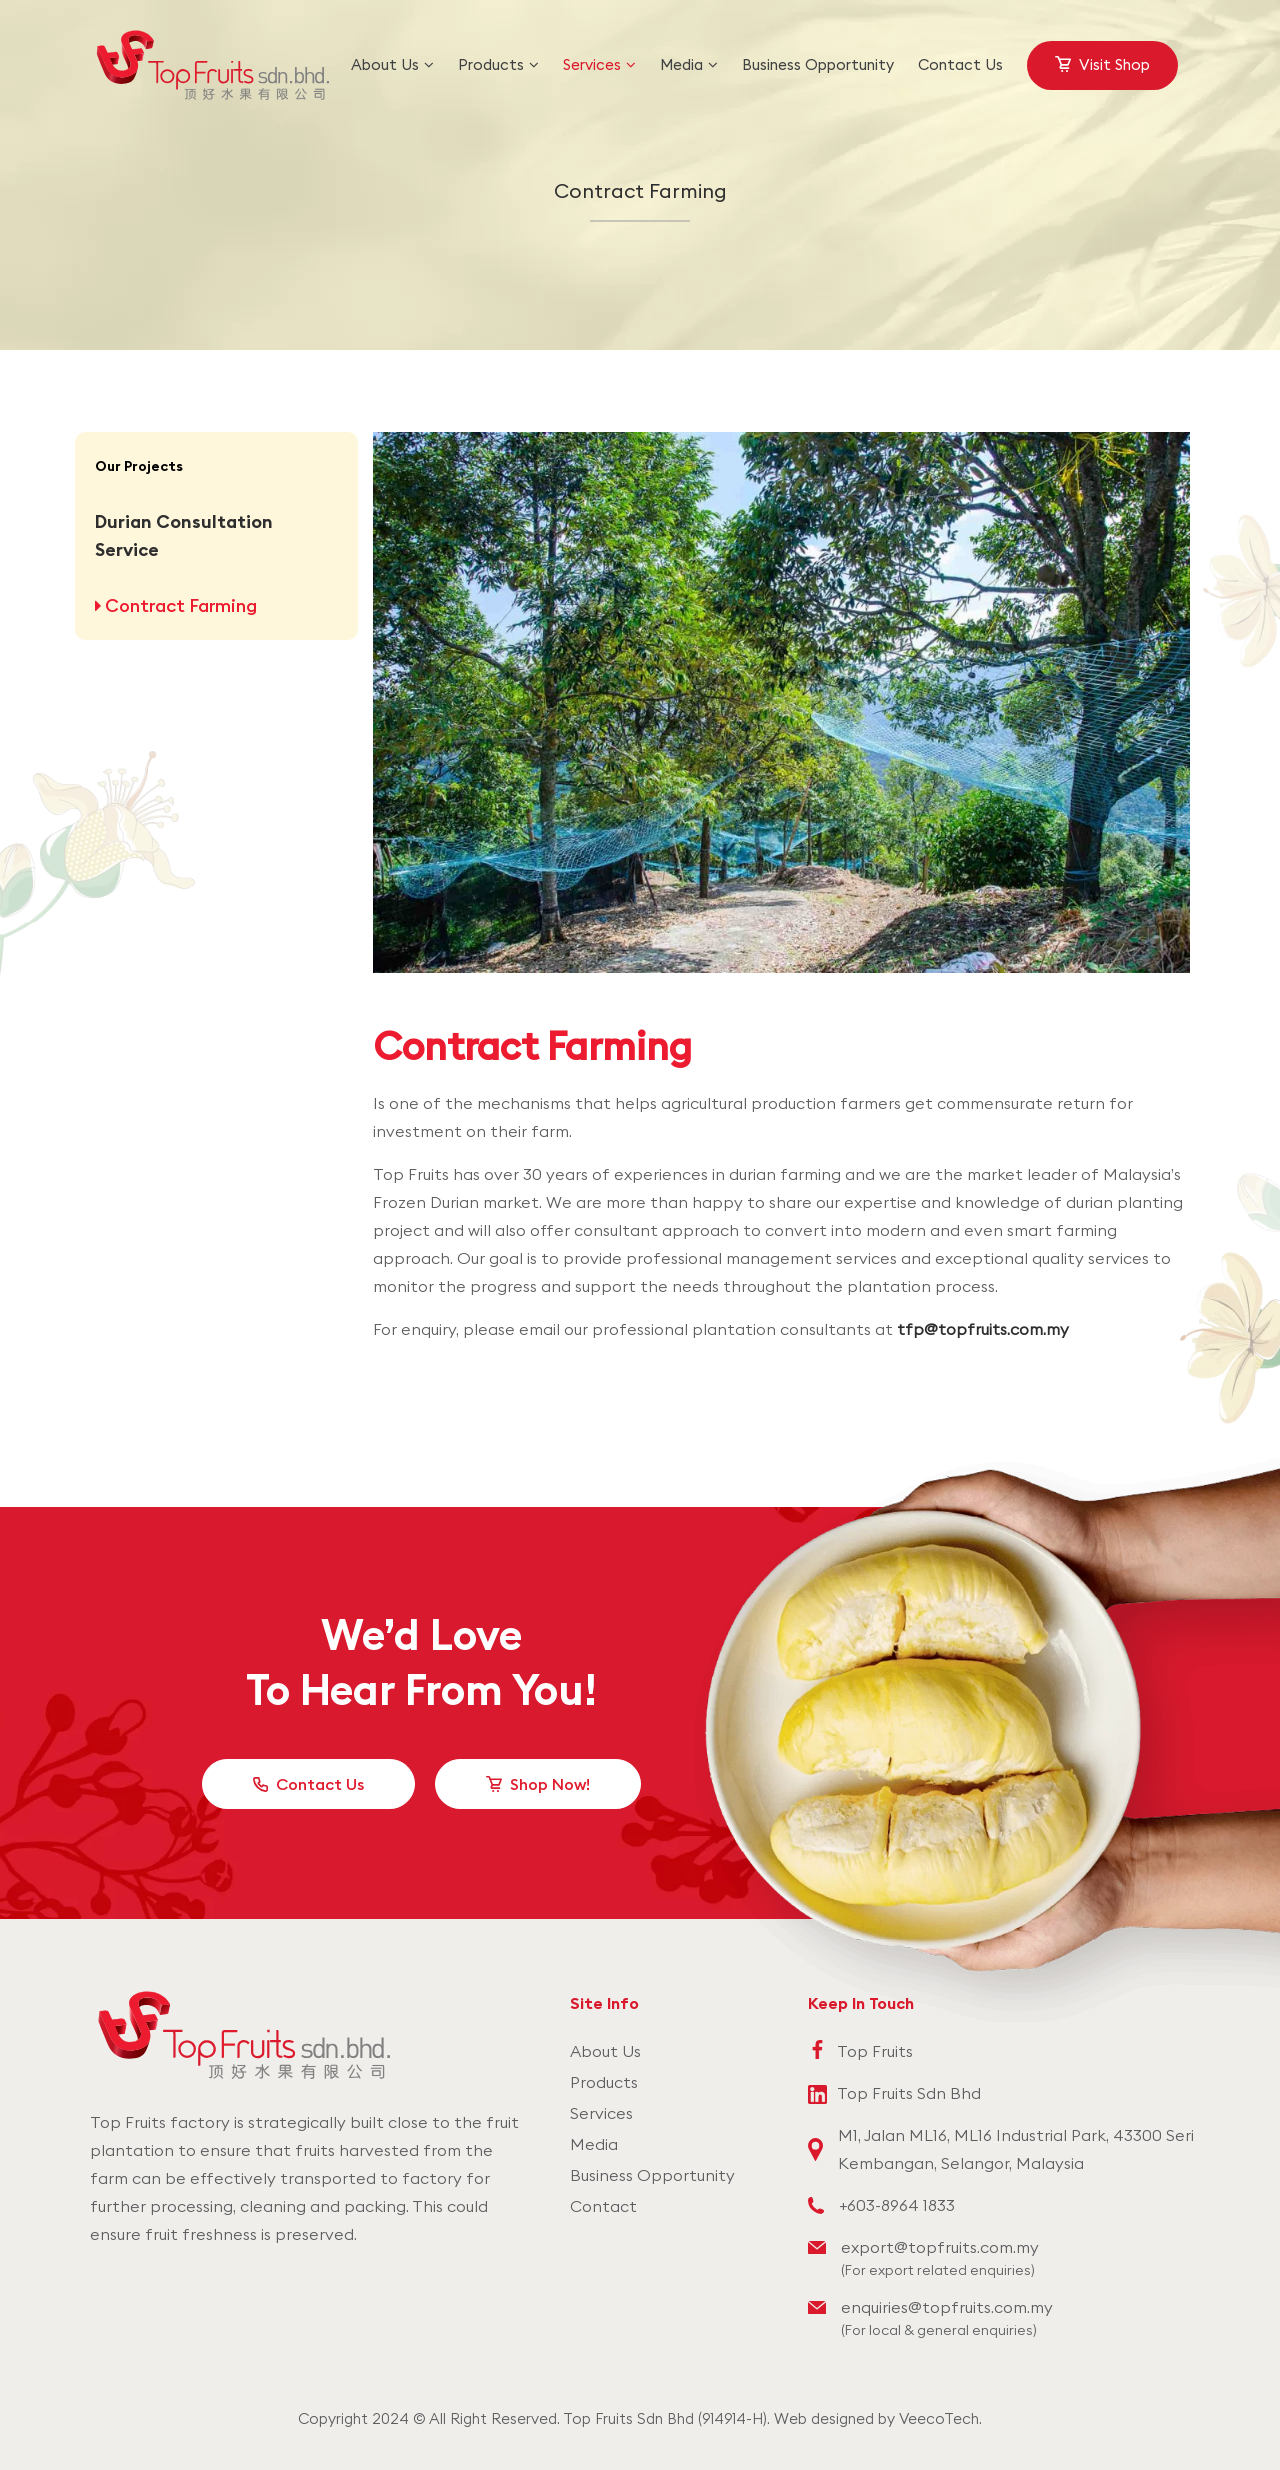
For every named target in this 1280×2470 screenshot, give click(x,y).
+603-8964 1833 (897, 2205)
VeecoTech (939, 2418)
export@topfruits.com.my (940, 2247)
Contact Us (320, 1784)
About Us (605, 2051)
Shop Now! (550, 1784)
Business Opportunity (652, 2175)
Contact (603, 2206)
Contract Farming (179, 605)
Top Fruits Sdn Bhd (909, 2093)
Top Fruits (875, 2051)
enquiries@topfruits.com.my (947, 2307)
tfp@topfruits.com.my (983, 1329)
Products (604, 2082)
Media (594, 2144)
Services (601, 2113)
